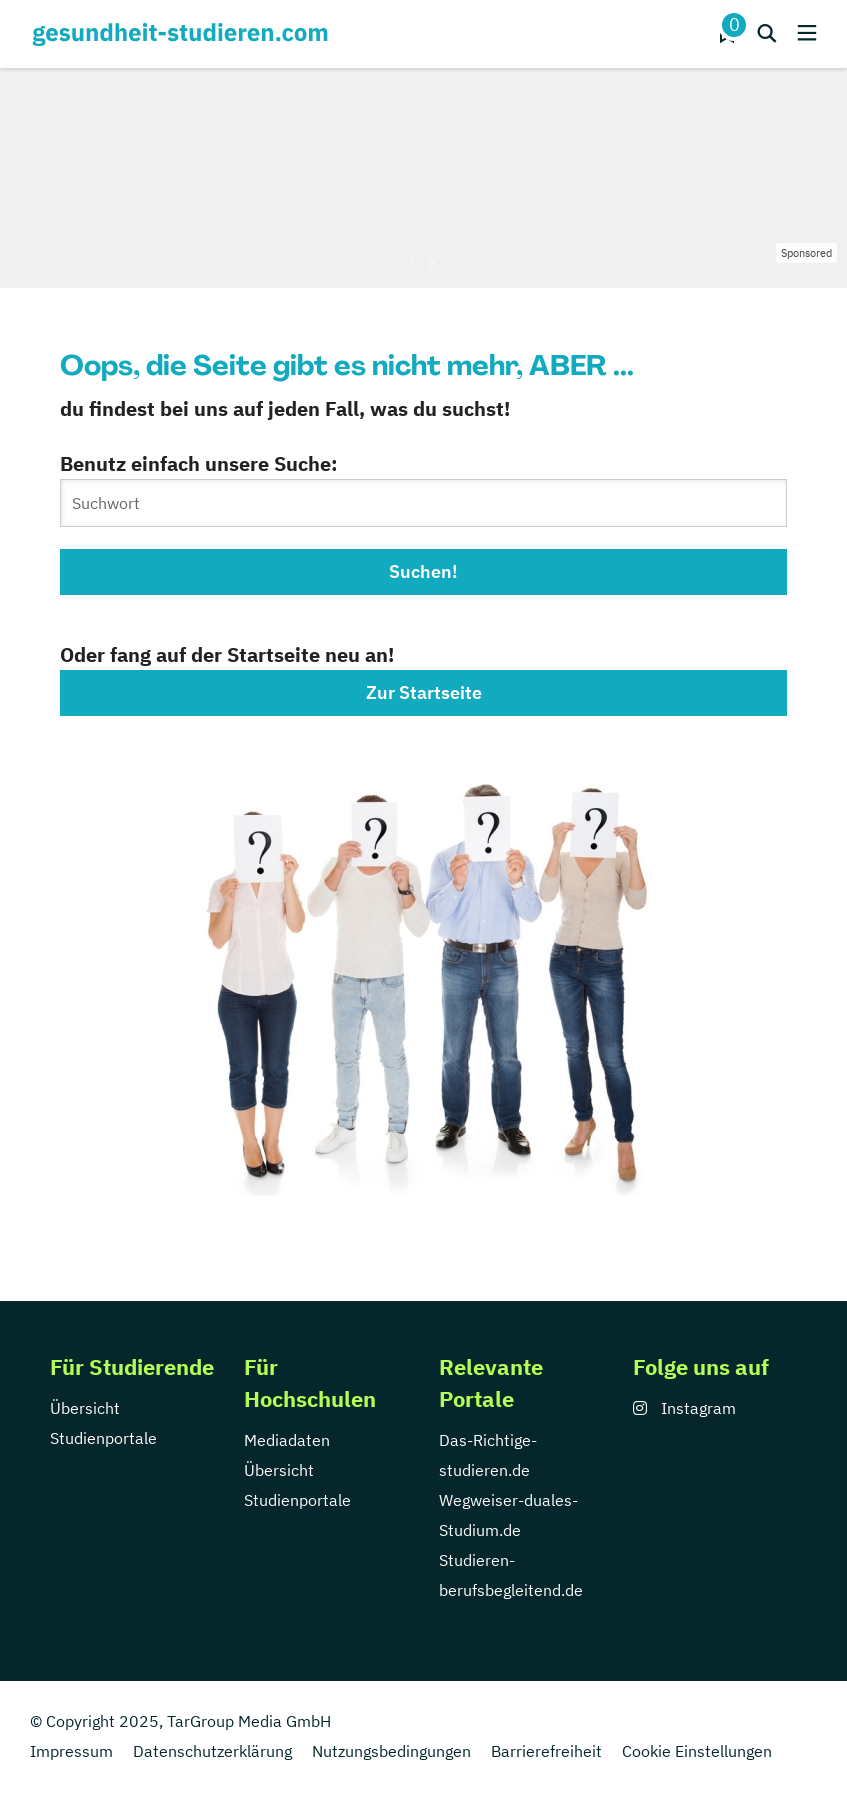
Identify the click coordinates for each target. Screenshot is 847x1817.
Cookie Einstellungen (697, 1751)
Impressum (71, 1751)
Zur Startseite (424, 692)
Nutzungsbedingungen (391, 1751)
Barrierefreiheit (546, 1751)
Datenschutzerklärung (212, 1751)
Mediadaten (287, 1440)
